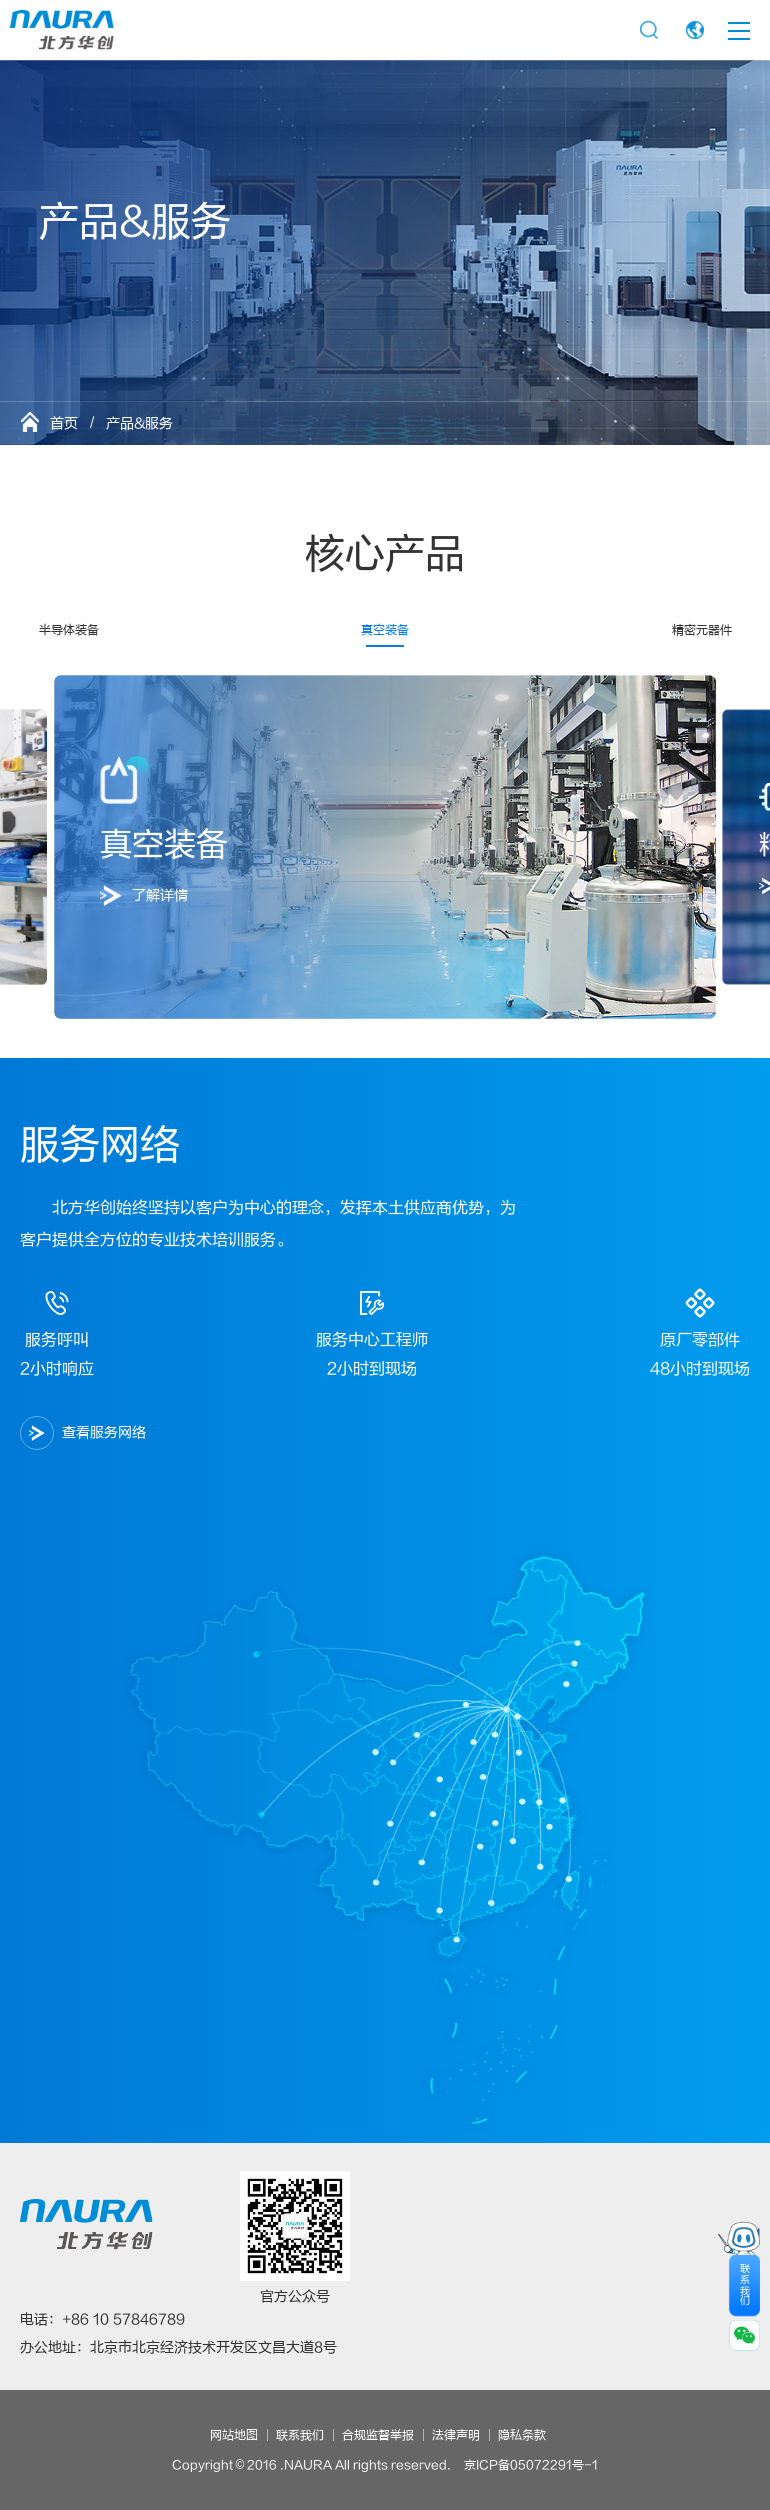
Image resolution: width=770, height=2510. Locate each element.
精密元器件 (702, 630)
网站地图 (234, 2435)
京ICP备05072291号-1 (531, 2465)
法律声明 (456, 2435)
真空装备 (385, 630)
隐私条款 (522, 2435)
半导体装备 (69, 630)
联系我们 (300, 2435)
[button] (69, 847)
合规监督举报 (378, 2435)
